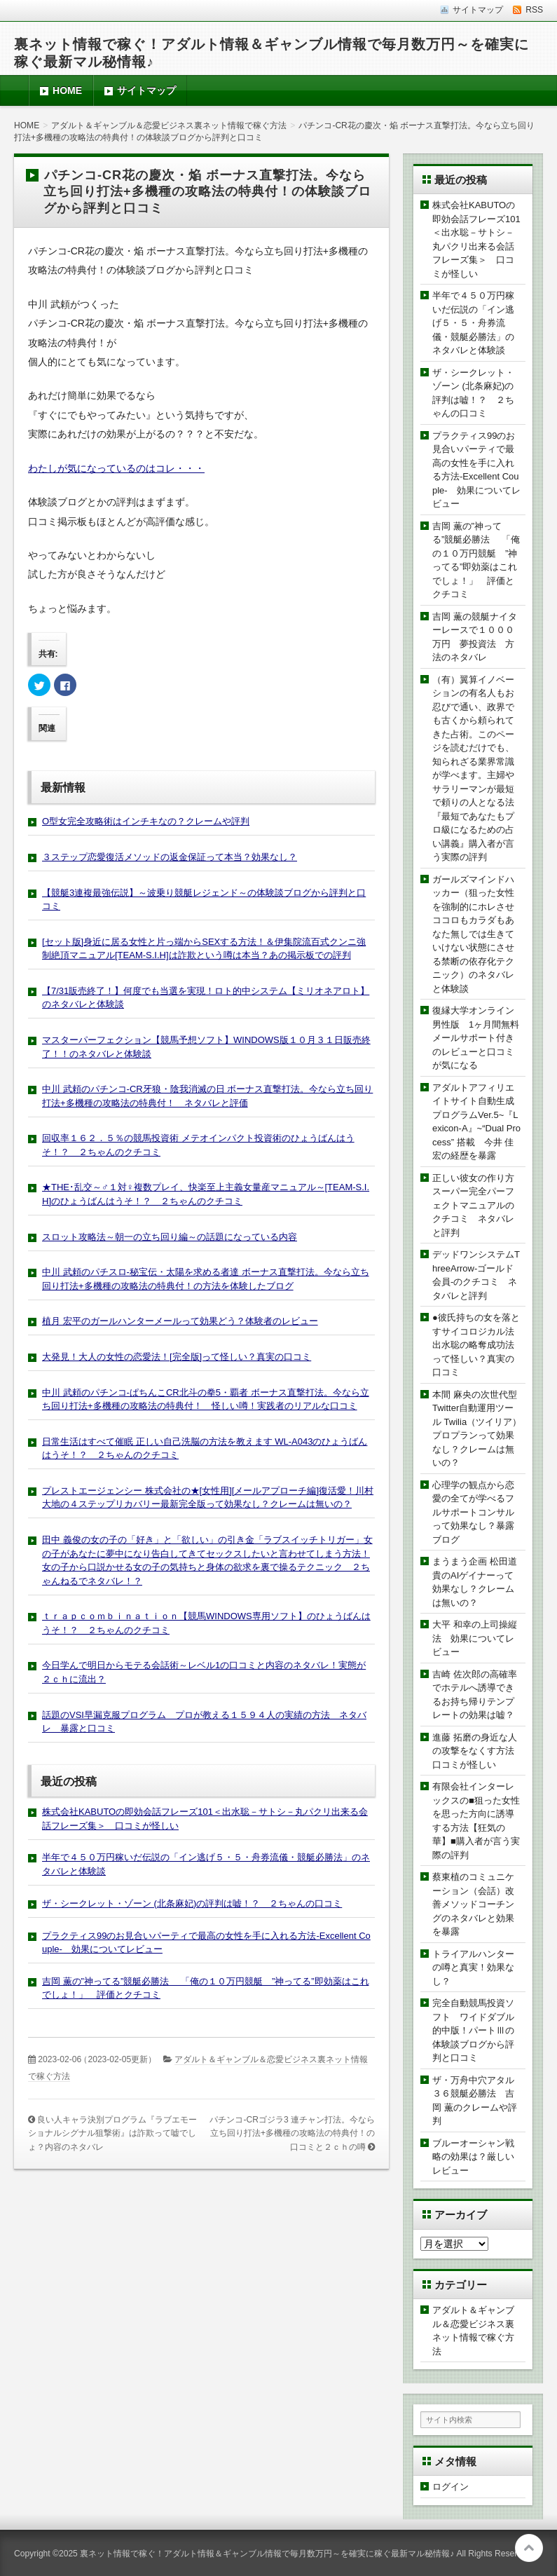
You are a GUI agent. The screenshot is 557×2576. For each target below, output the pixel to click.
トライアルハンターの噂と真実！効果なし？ (473, 1967)
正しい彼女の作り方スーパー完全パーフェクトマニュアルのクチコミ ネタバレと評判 (473, 1205)
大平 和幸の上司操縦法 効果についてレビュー (474, 1638)
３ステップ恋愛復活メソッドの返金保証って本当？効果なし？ (169, 857)
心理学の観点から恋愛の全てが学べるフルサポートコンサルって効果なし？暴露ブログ (473, 1512)
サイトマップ (146, 90)
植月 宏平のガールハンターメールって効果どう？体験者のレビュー (180, 1321)
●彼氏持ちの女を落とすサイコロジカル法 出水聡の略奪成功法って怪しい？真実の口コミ (477, 1344)
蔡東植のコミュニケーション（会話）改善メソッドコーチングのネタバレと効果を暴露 (473, 1904)
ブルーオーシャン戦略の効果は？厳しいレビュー (473, 2157)
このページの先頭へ (529, 2548)
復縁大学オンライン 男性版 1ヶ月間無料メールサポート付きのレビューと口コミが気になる (477, 1037)
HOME (67, 90)
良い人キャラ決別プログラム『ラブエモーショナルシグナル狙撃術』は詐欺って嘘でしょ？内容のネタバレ (112, 2133)
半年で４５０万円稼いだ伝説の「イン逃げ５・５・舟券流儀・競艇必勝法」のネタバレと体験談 (473, 322)
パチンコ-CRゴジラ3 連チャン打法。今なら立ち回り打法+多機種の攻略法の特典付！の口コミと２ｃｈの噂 (292, 2133)
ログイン (450, 2486)
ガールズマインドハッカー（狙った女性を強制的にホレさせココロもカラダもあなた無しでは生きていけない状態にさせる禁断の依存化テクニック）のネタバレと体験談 (473, 934)
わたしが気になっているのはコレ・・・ (116, 468)
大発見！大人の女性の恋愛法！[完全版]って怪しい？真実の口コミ (176, 1356)
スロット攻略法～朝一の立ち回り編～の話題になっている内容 (169, 1237)
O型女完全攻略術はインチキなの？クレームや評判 (145, 821)
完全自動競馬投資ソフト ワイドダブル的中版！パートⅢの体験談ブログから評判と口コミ (473, 2030)
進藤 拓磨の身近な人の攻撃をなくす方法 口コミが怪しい (477, 1751)
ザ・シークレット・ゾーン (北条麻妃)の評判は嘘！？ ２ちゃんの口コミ (192, 1903)
